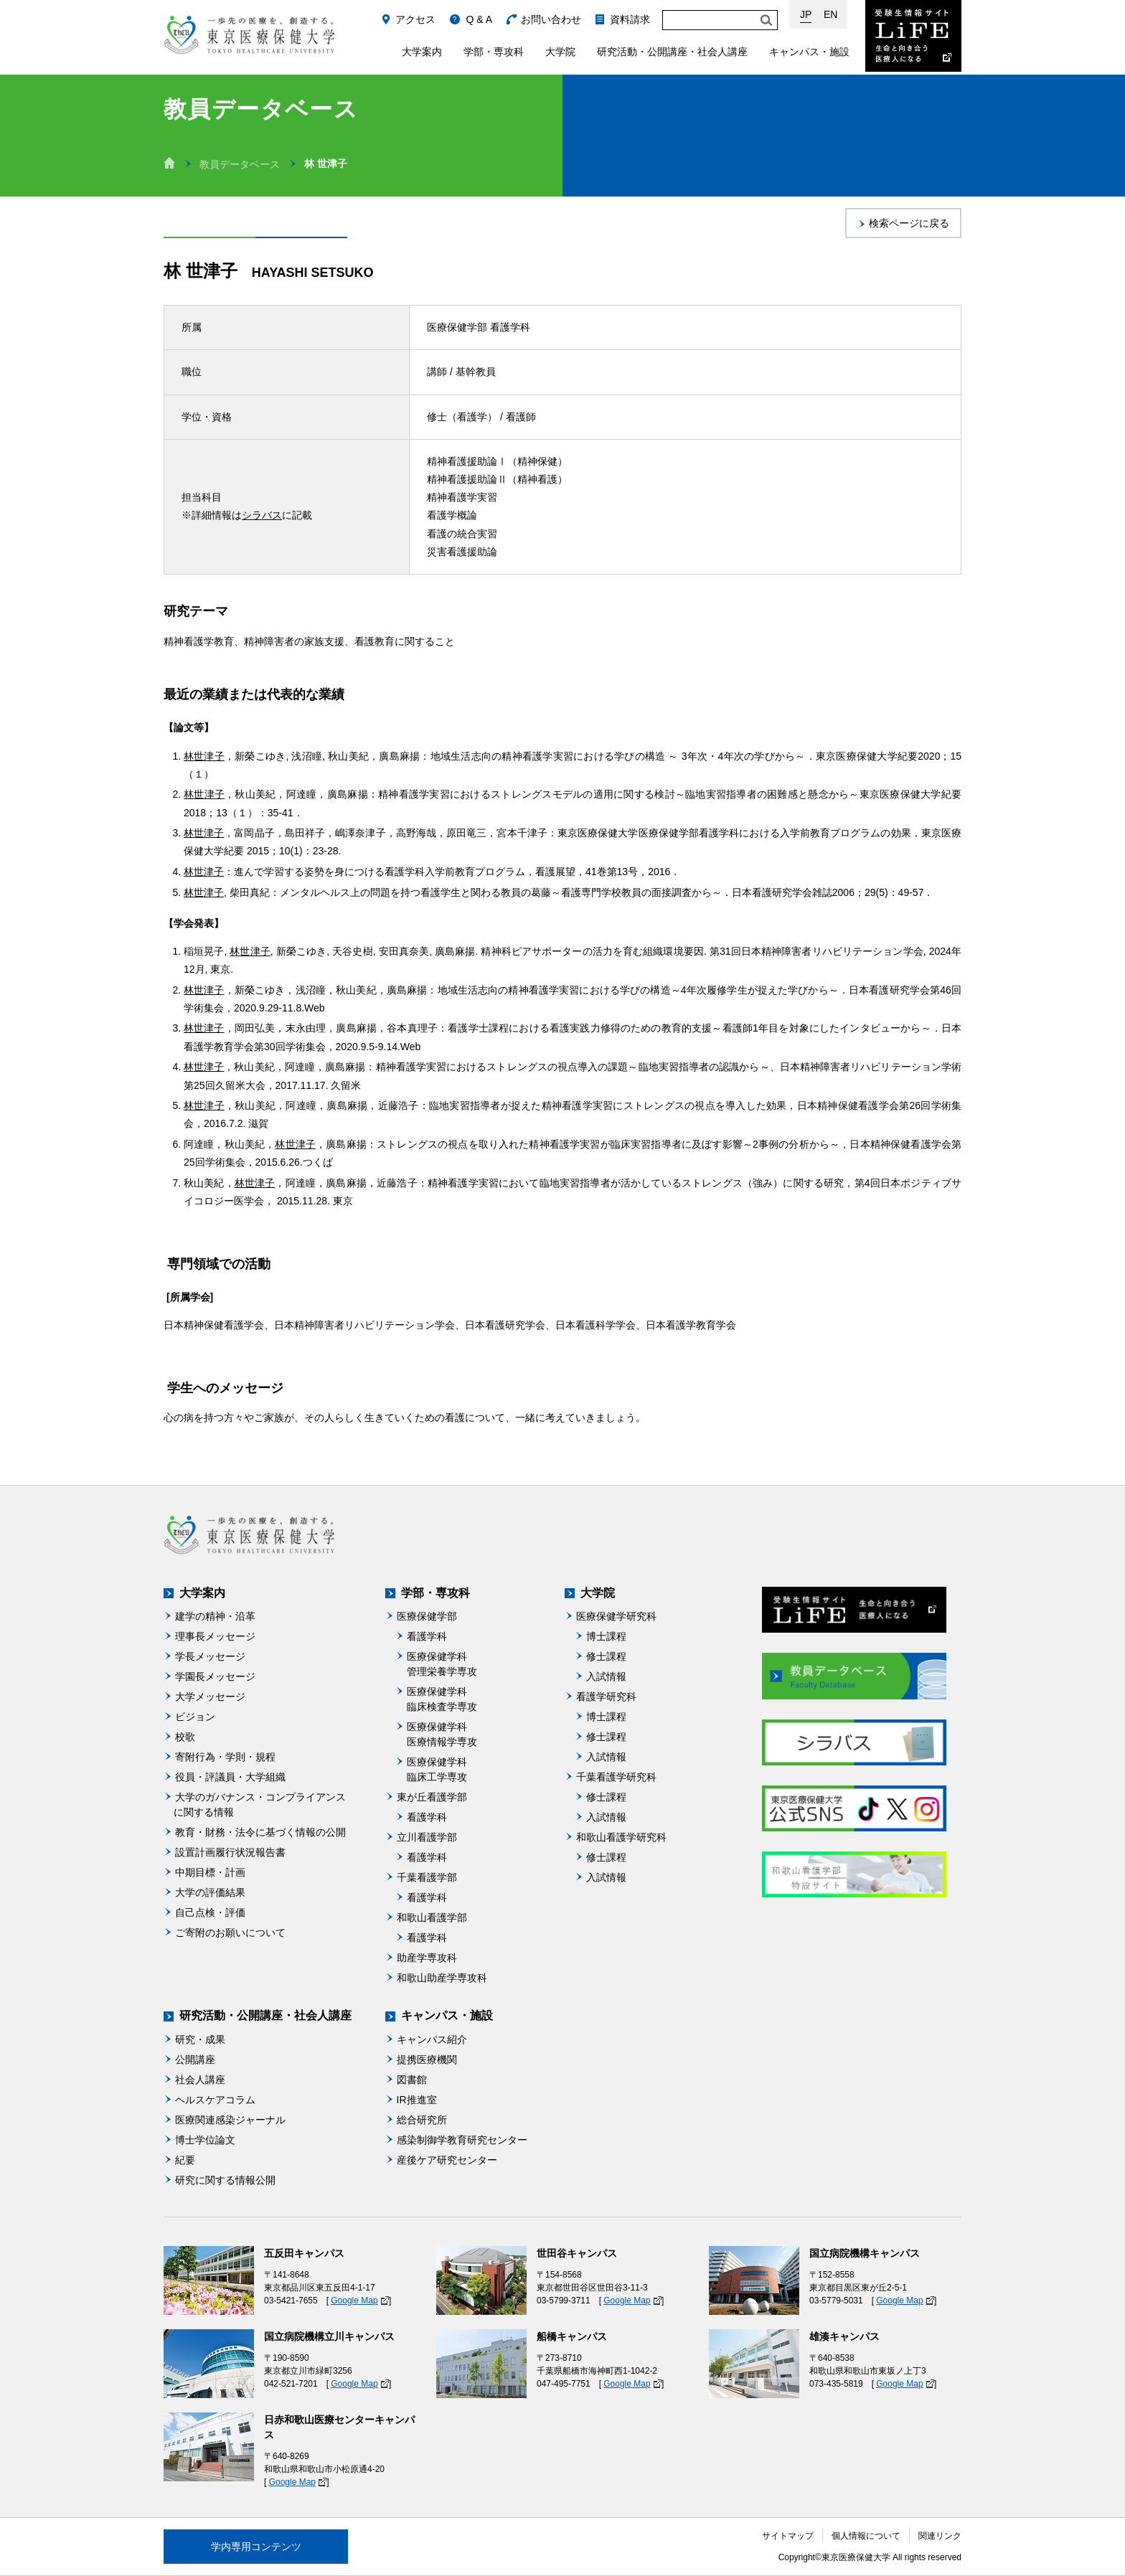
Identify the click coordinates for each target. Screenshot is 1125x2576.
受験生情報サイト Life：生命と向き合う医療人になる (913, 36)
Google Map (354, 2301)
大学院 (560, 51)
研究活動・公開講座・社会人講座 (672, 51)
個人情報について (866, 2536)
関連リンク (939, 2536)
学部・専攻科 (493, 51)
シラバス (262, 515)
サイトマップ (788, 2536)
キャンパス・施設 (809, 51)
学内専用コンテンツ (256, 2546)
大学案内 (422, 51)
